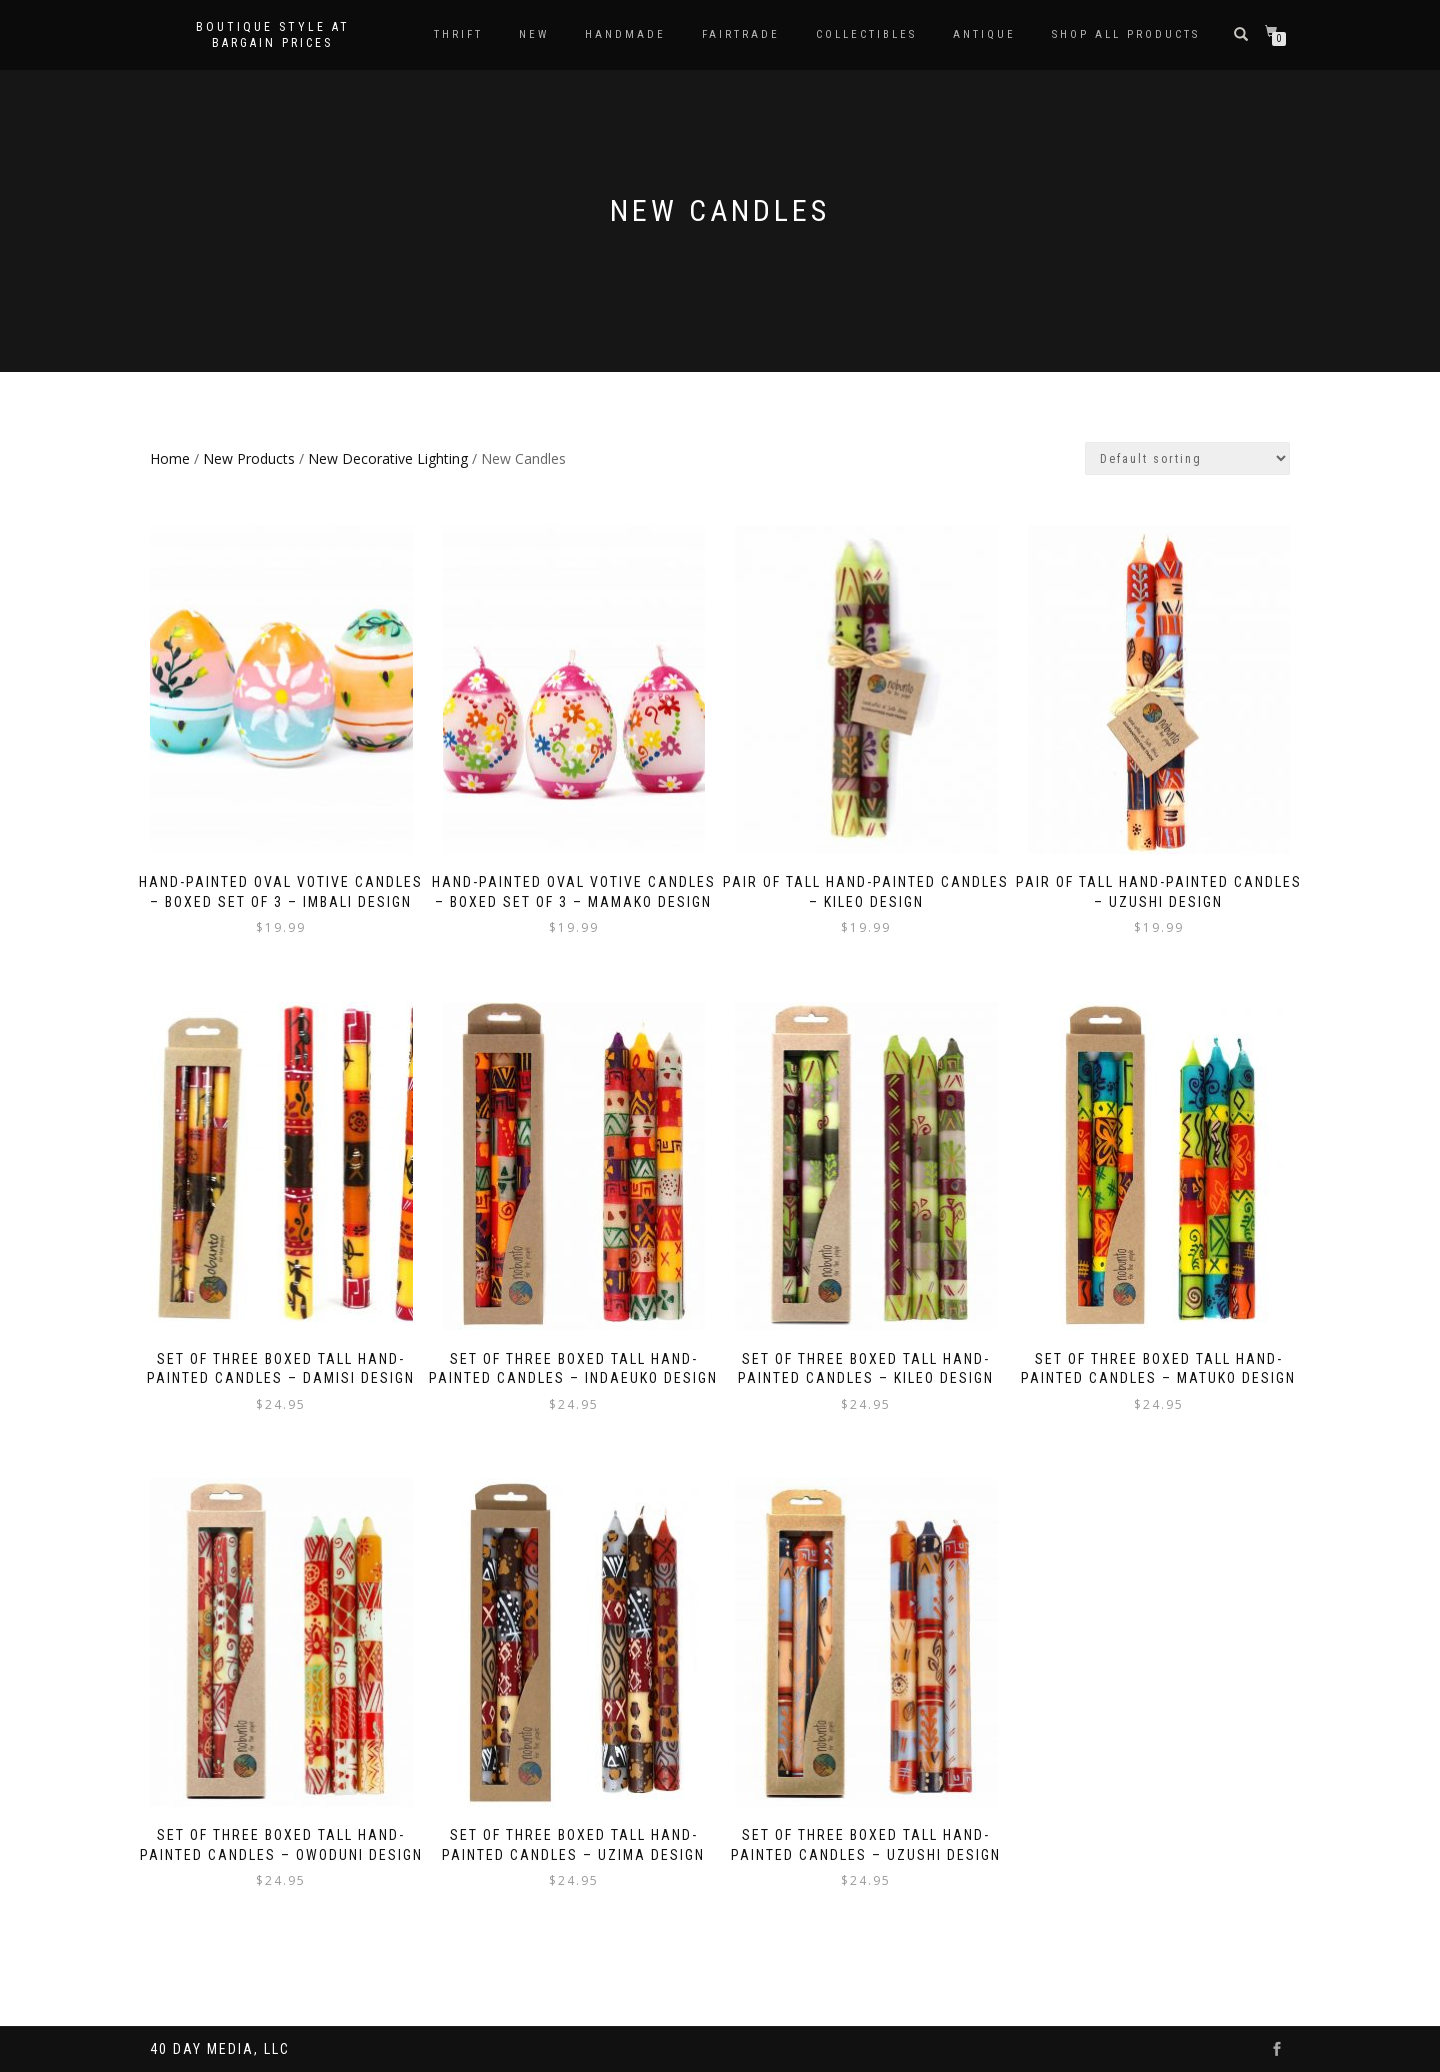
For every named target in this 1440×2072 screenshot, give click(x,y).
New (534, 34)
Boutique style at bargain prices (273, 35)
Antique (984, 34)
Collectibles (866, 34)
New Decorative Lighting (388, 458)
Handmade (625, 34)
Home (170, 458)
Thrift (458, 34)
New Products (249, 458)
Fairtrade (741, 34)
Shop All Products (1126, 34)
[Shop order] (1187, 458)
